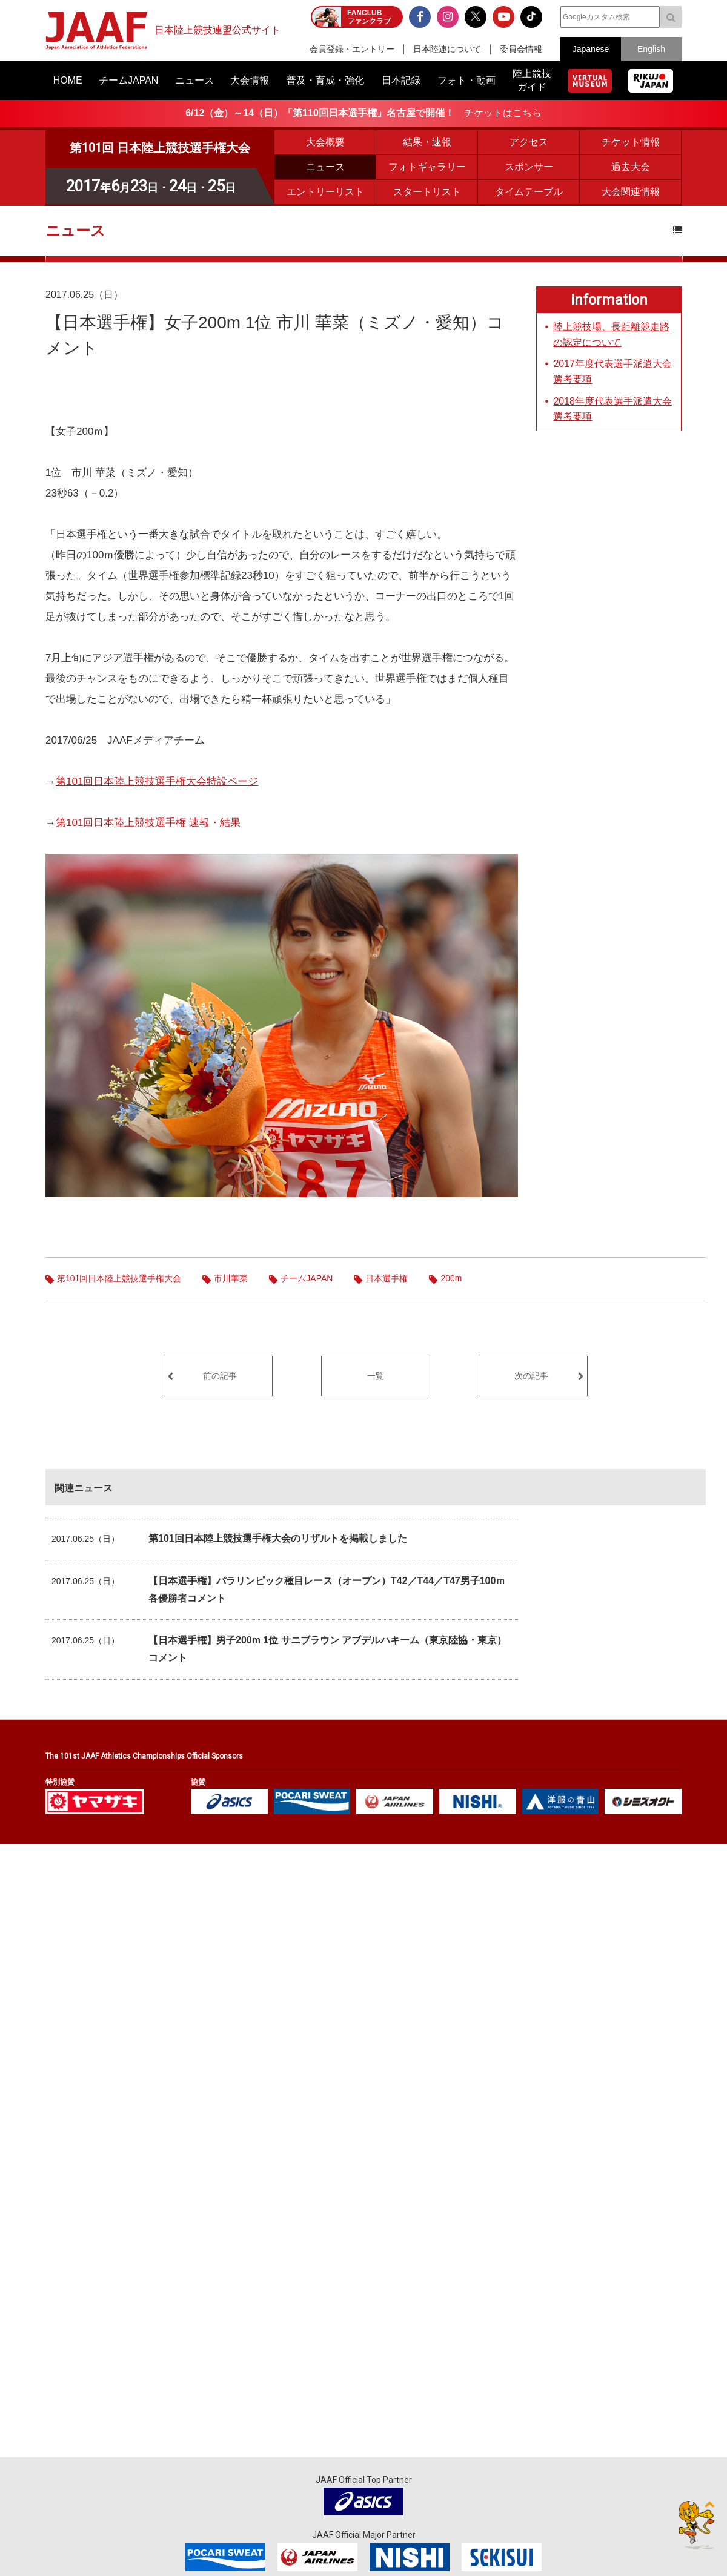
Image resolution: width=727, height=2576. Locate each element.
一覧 (375, 1376)
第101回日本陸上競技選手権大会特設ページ (157, 781)
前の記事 (220, 1376)
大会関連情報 (631, 192)
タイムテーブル (529, 192)
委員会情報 (521, 49)
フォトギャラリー (427, 167)
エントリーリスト (325, 192)
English (651, 49)
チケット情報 (631, 142)
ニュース (325, 167)
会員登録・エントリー (352, 49)
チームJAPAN (307, 1278)
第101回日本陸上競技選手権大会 (119, 1278)
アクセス (529, 142)
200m (451, 1278)
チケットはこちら (503, 113)
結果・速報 (427, 142)
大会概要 (325, 142)
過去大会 (630, 167)
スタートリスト (427, 192)
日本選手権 (386, 1278)
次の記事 (531, 1376)
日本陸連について (447, 49)
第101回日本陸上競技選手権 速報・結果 (148, 822)
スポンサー (529, 167)
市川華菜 (231, 1278)
